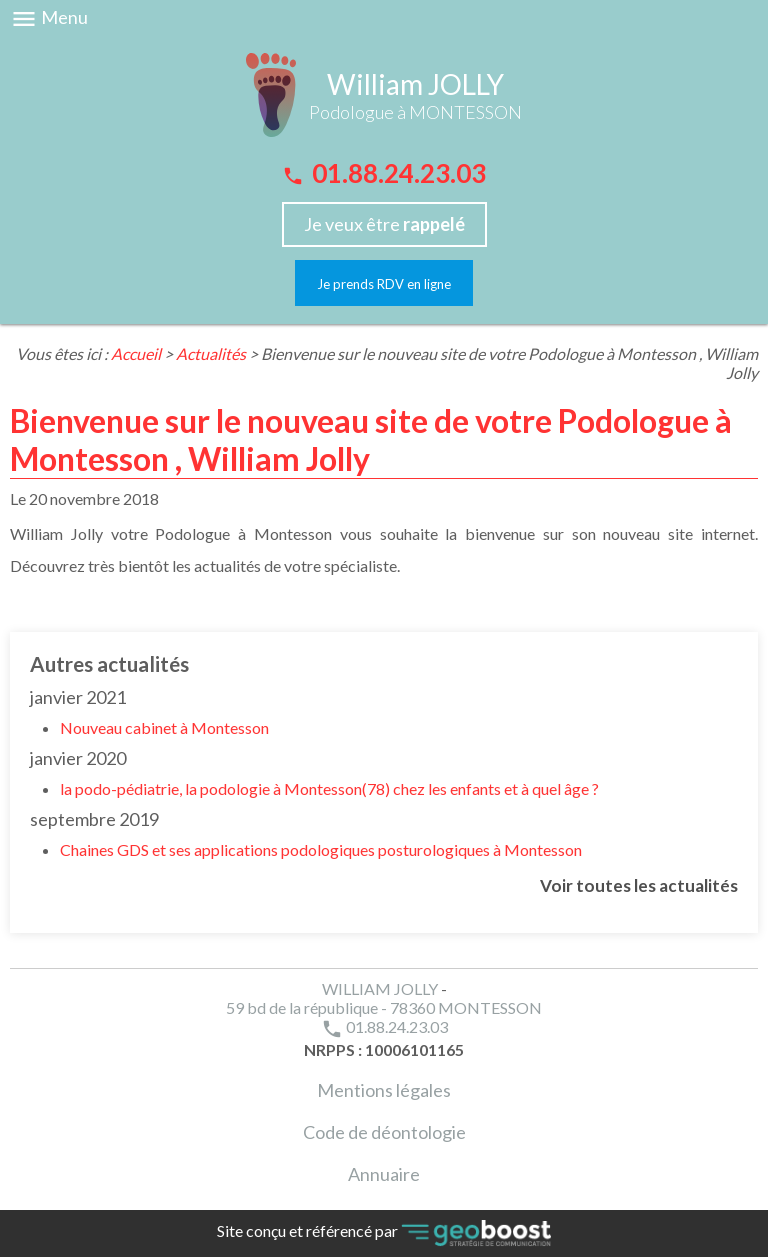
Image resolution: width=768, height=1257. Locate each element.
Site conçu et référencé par (384, 1233)
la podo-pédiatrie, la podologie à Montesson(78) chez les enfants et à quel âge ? (329, 788)
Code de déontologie (384, 1132)
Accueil (136, 353)
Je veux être (384, 224)
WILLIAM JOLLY (380, 988)
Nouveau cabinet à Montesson (164, 727)
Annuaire (384, 1174)
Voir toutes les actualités (639, 885)
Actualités (211, 353)
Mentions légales (384, 1090)
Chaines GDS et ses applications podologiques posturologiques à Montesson (321, 849)
